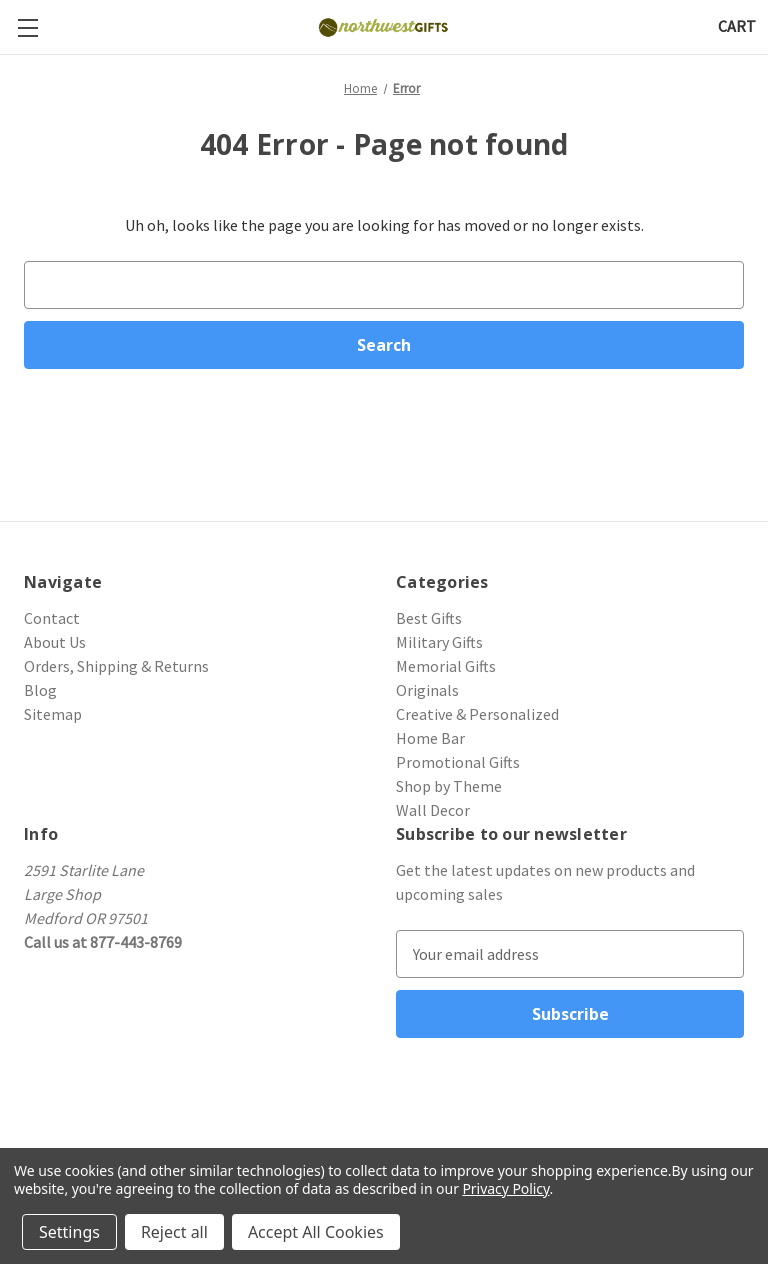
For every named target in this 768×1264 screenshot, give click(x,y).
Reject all (174, 1232)
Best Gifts (429, 618)
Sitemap (53, 714)
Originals (427, 690)
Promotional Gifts (458, 762)
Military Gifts (439, 642)
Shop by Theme (449, 786)
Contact (52, 618)
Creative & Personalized (477, 714)
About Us (55, 642)
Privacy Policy (505, 1188)
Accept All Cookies (316, 1232)
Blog (40, 690)
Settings (69, 1232)
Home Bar (430, 738)
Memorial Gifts (446, 666)
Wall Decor (433, 810)
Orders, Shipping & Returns (116, 666)
